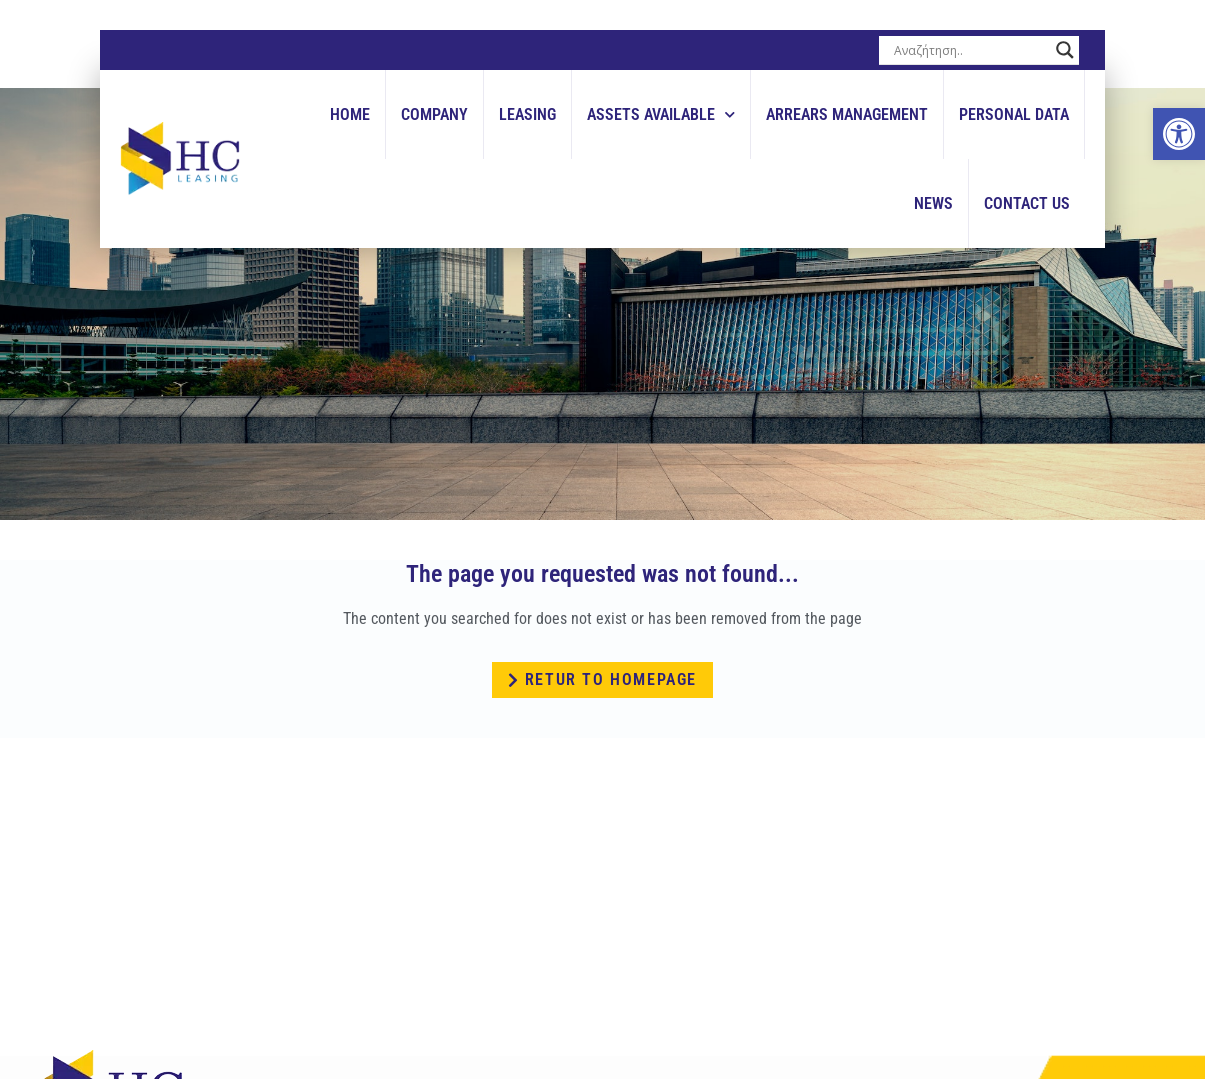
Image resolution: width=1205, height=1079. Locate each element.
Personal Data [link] (1014, 114)
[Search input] (970, 50)
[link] (1179, 134)
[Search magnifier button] (1065, 50)
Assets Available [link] (661, 114)
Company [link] (434, 114)
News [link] (933, 203)
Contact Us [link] (1027, 203)
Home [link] (350, 114)
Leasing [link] (527, 114)
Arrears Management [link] (847, 114)
